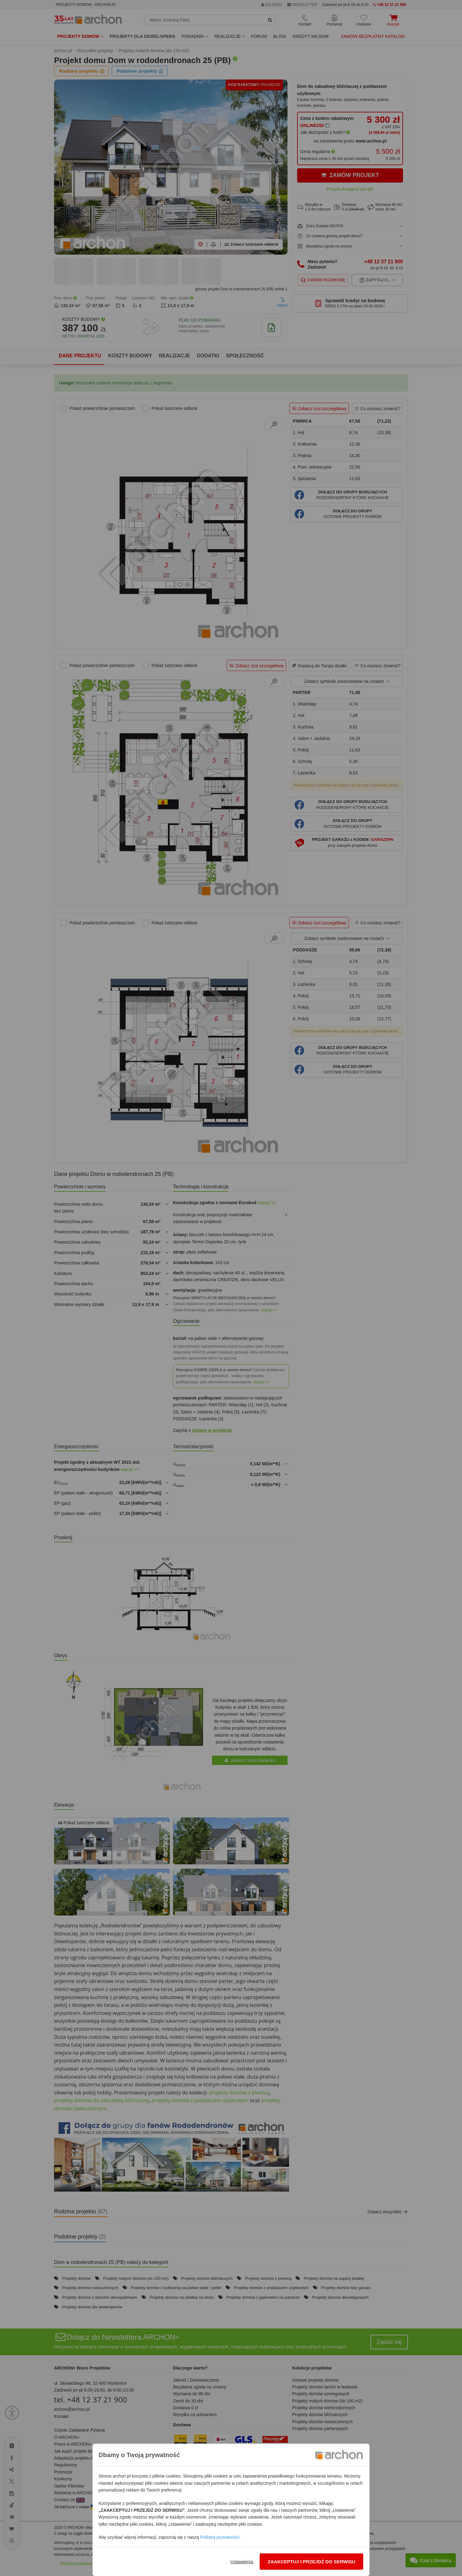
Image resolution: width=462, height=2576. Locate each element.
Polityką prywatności (219, 2537)
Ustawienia (241, 2561)
